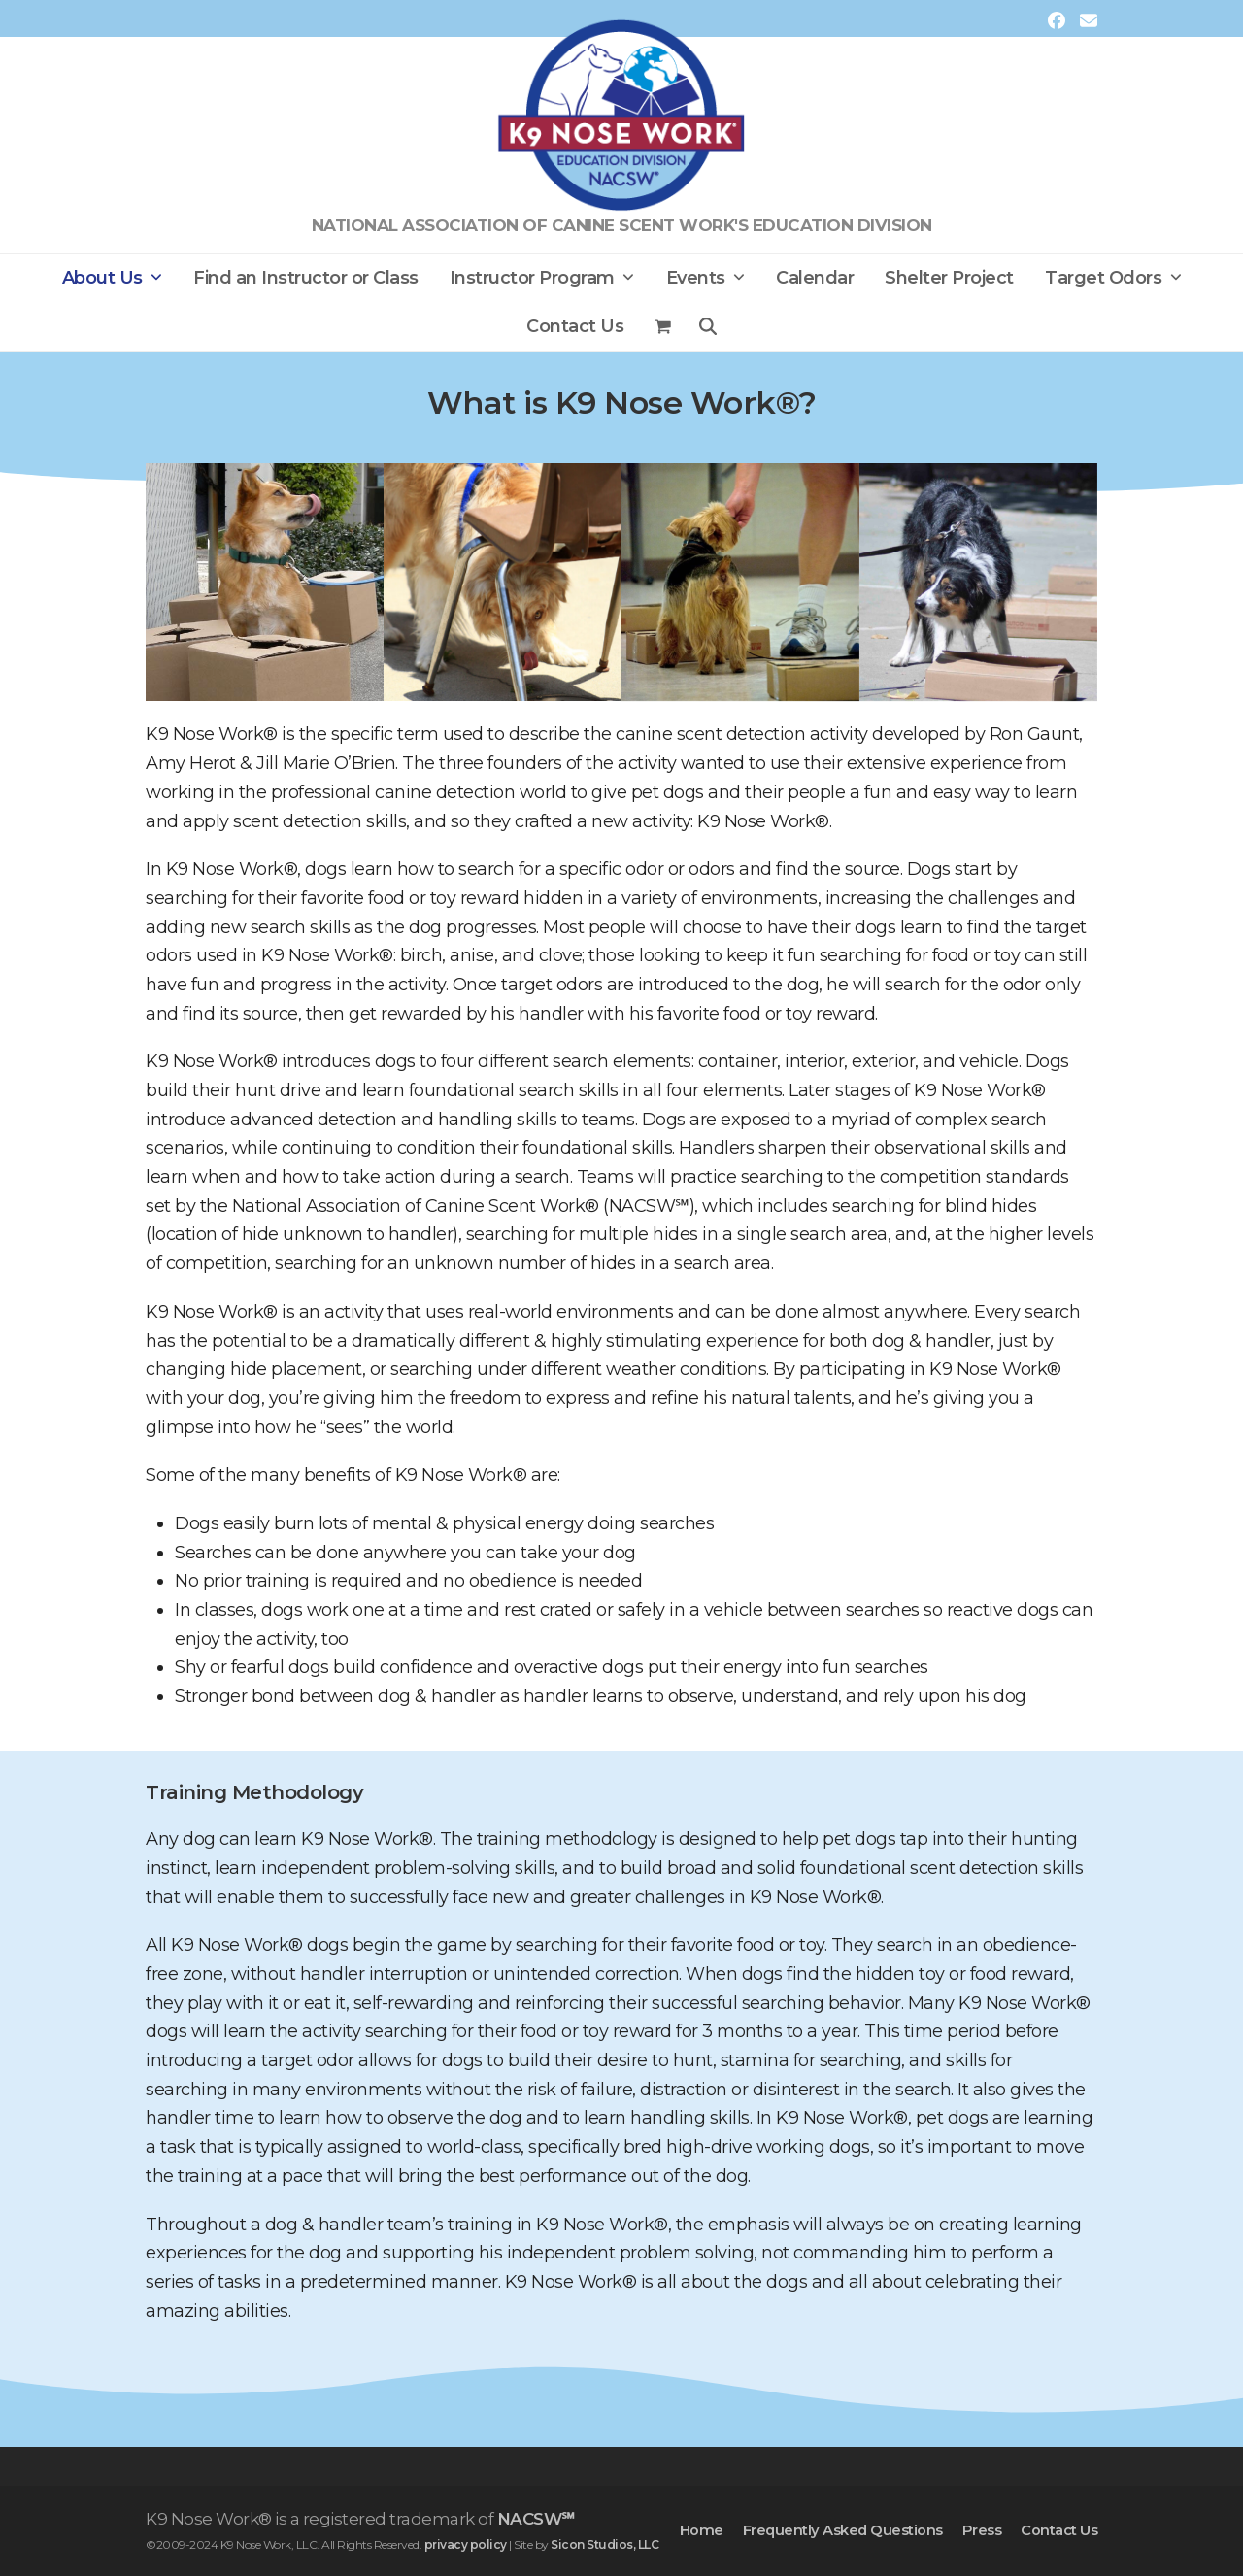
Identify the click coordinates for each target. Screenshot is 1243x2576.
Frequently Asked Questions (843, 2530)
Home (701, 2530)
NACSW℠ (536, 2518)
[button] (663, 327)
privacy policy (465, 2544)
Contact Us (1059, 2530)
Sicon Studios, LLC (604, 2544)
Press (982, 2530)
